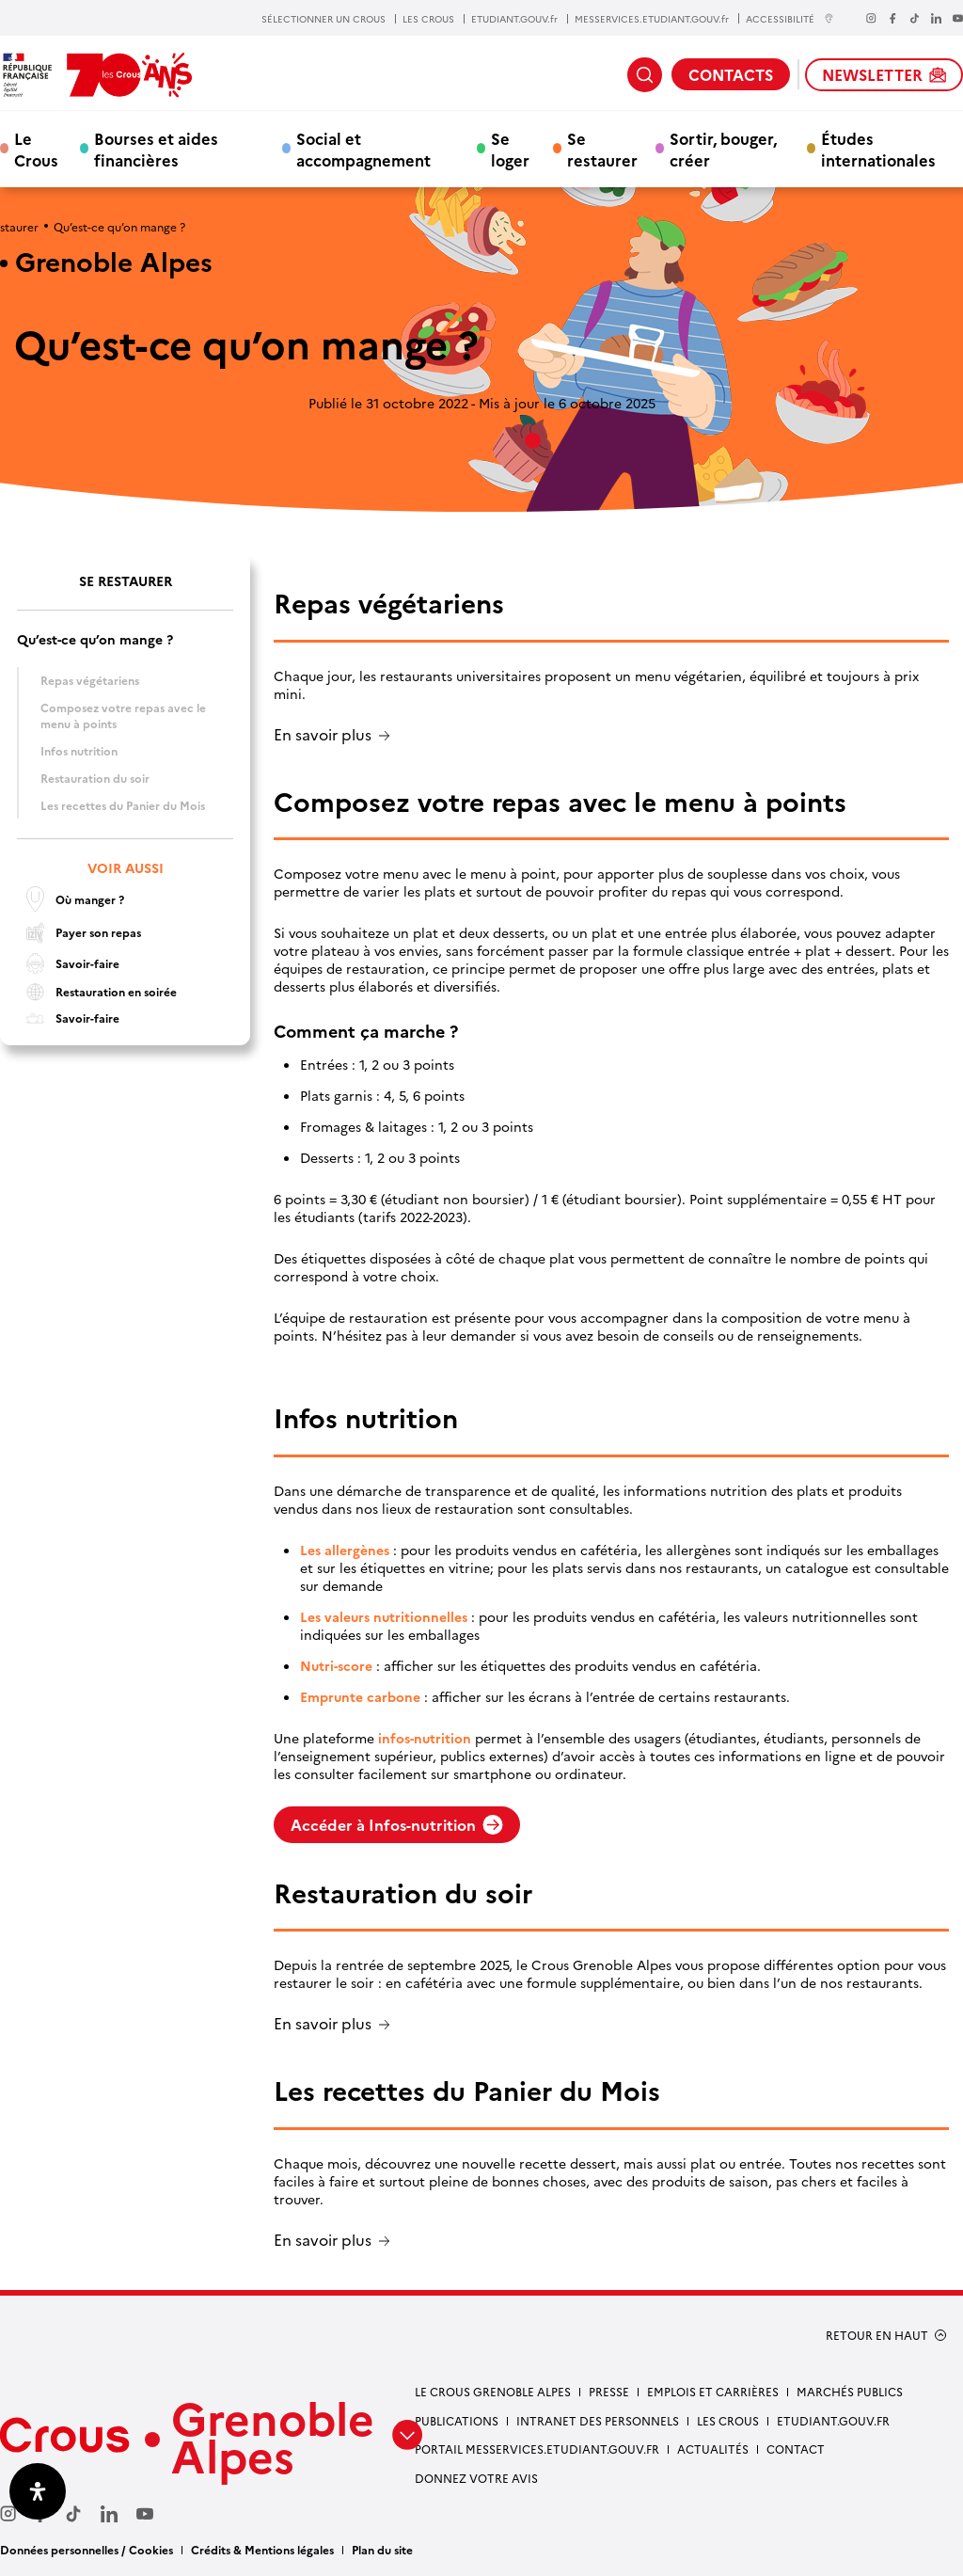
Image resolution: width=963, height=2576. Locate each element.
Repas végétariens (89, 680)
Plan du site (382, 2549)
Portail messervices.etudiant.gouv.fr (537, 2449)
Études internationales (878, 148)
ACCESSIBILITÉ (790, 18)
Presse (609, 2391)
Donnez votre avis (476, 2478)
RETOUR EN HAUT (877, 2335)
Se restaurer (602, 148)
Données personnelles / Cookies (86, 2549)
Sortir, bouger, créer (723, 148)
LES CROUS (428, 19)
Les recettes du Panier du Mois (122, 805)
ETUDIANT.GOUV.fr (514, 19)
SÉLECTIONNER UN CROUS (323, 19)
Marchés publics (850, 2391)
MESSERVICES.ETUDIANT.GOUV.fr (652, 19)
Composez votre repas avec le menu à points (123, 715)
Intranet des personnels (597, 2420)
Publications (456, 2420)
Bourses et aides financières (156, 148)
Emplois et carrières (713, 2391)
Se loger (510, 148)
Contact (795, 2449)
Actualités (713, 2449)
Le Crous (36, 148)
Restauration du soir (95, 778)
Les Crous (728, 2420)
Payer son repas (79, 933)
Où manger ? (70, 899)
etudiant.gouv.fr (833, 2420)
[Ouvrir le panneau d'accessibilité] (37, 2491)
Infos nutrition (79, 750)
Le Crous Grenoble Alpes (493, 2391)
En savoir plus (322, 735)
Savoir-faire (68, 963)
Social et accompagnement (363, 148)
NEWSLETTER (884, 74)
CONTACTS (730, 74)
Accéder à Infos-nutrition (397, 1824)
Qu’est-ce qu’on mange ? (95, 639)
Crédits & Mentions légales (262, 2549)
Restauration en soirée (97, 992)
